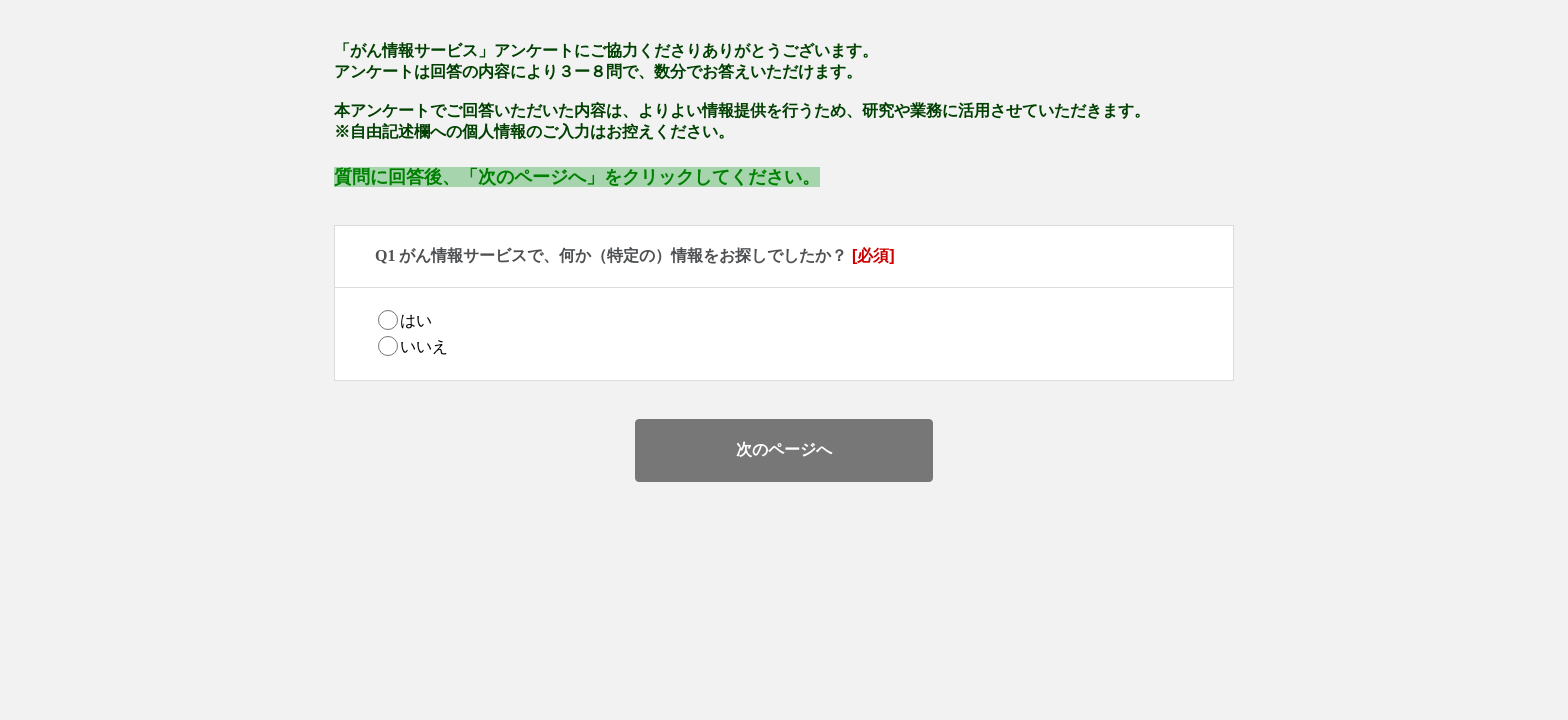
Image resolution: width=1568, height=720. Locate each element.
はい (416, 320)
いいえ (424, 346)
